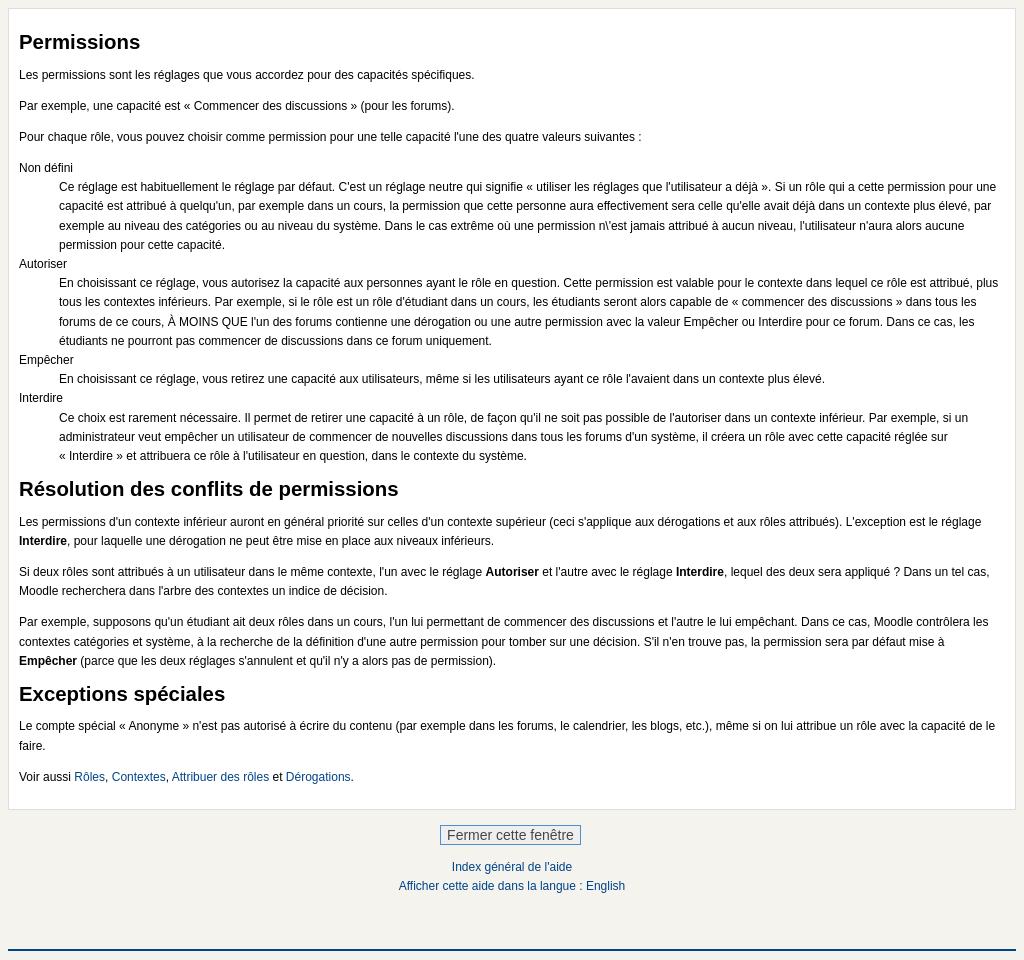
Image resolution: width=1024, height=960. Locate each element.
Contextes (139, 777)
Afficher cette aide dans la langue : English (512, 886)
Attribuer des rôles (220, 777)
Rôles (89, 777)
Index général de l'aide (512, 867)
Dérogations (318, 777)
